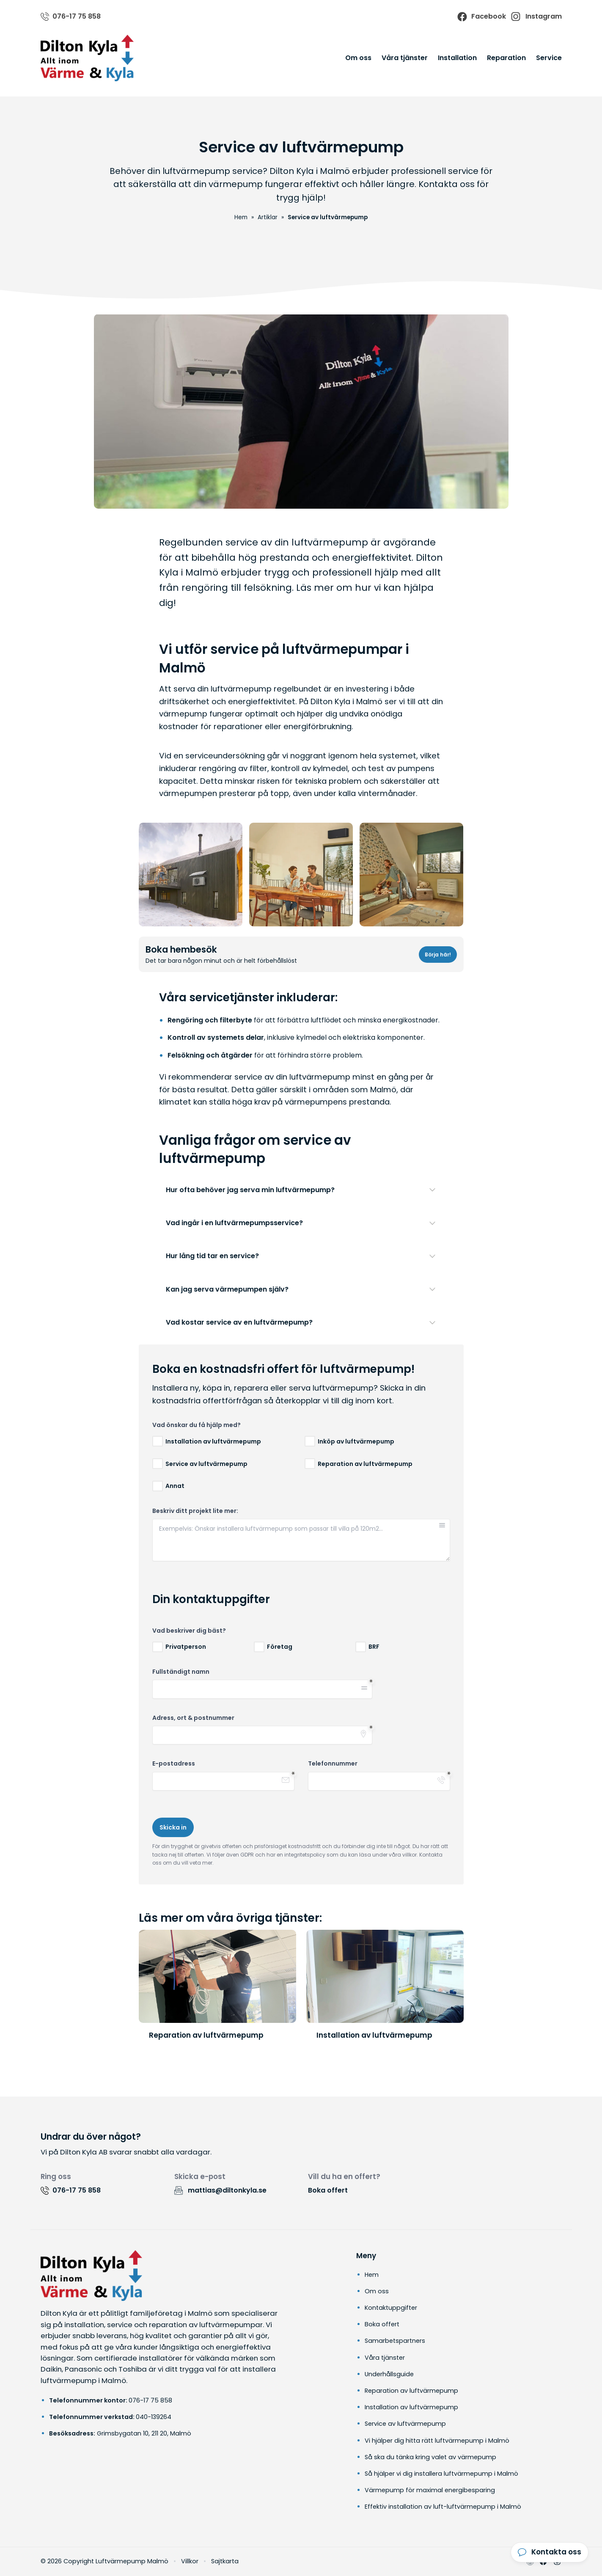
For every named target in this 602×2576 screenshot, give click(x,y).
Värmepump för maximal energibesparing (430, 2490)
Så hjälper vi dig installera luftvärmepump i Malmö (441, 2473)
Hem (372, 2274)
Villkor (189, 2561)
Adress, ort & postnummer (193, 1718)
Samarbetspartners (395, 2340)
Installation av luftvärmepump (411, 2407)
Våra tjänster (405, 58)
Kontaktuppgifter (391, 2307)
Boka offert (328, 2190)
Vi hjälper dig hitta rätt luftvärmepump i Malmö (437, 2440)
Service (549, 58)
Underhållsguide (389, 2374)
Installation (457, 58)
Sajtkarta (225, 2561)
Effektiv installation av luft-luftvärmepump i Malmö (443, 2506)
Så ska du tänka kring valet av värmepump (430, 2457)
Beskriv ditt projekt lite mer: (195, 1511)
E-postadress (173, 1764)
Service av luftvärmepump (405, 2423)
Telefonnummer (332, 1764)
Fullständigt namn (180, 1672)
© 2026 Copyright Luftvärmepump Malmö (104, 2561)
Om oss (358, 58)
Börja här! (438, 954)
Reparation (506, 58)
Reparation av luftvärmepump (411, 2390)
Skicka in (173, 1827)
